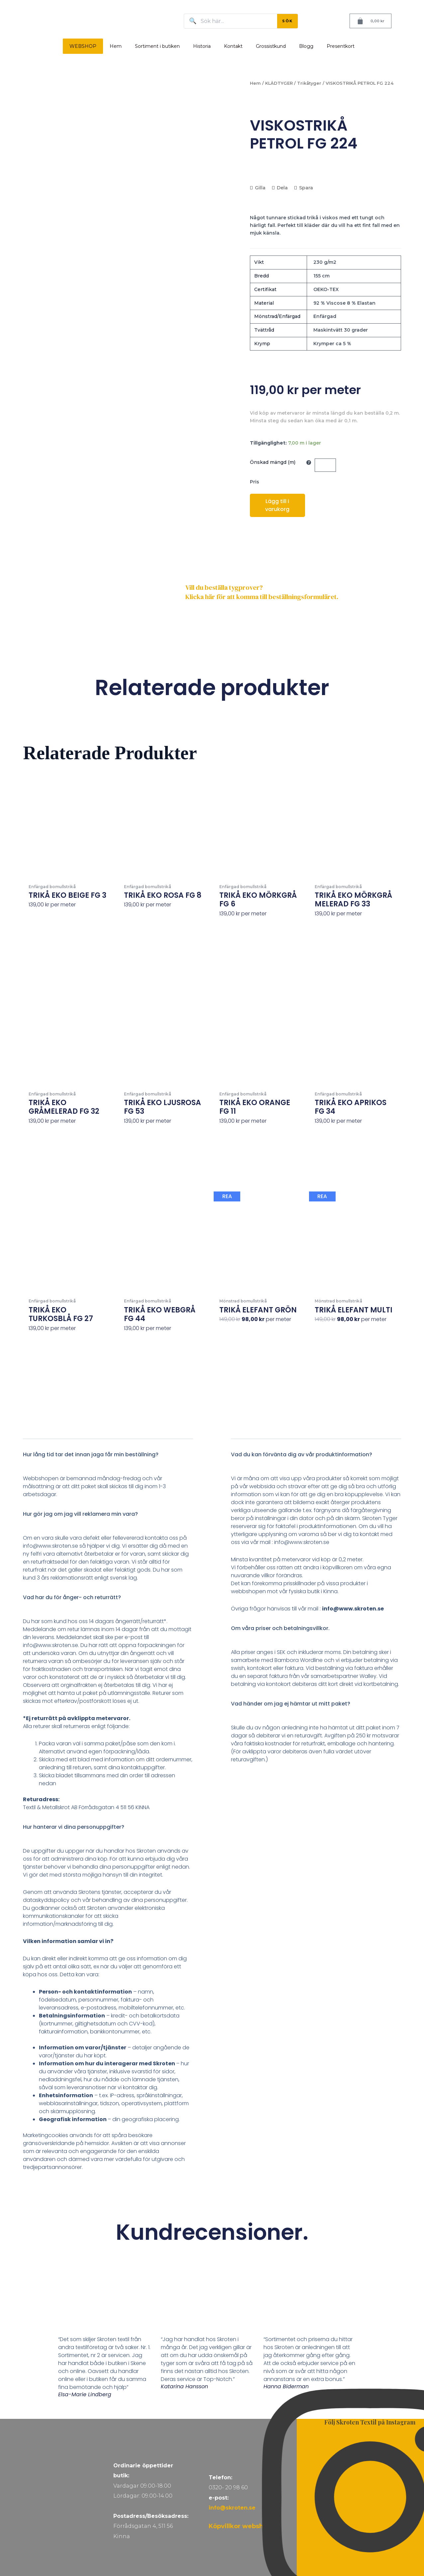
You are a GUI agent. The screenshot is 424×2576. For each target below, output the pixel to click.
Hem (116, 46)
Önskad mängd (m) (272, 462)
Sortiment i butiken (157, 46)
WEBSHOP (82, 46)
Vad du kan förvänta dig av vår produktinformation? (301, 1454)
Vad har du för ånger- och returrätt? (72, 1597)
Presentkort (341, 46)
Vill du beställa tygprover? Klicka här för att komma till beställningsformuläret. (261, 592)
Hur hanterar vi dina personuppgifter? (73, 1827)
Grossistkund (271, 46)
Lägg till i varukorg (277, 505)
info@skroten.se (232, 2508)
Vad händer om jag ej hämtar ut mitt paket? (290, 1703)
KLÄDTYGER (279, 83)
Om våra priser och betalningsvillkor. (280, 1628)
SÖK (287, 21)
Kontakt (233, 46)
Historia (202, 46)
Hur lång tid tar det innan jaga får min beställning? (91, 1454)
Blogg (306, 46)
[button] (108, 1459)
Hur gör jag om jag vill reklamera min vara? (80, 1514)
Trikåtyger (309, 83)
